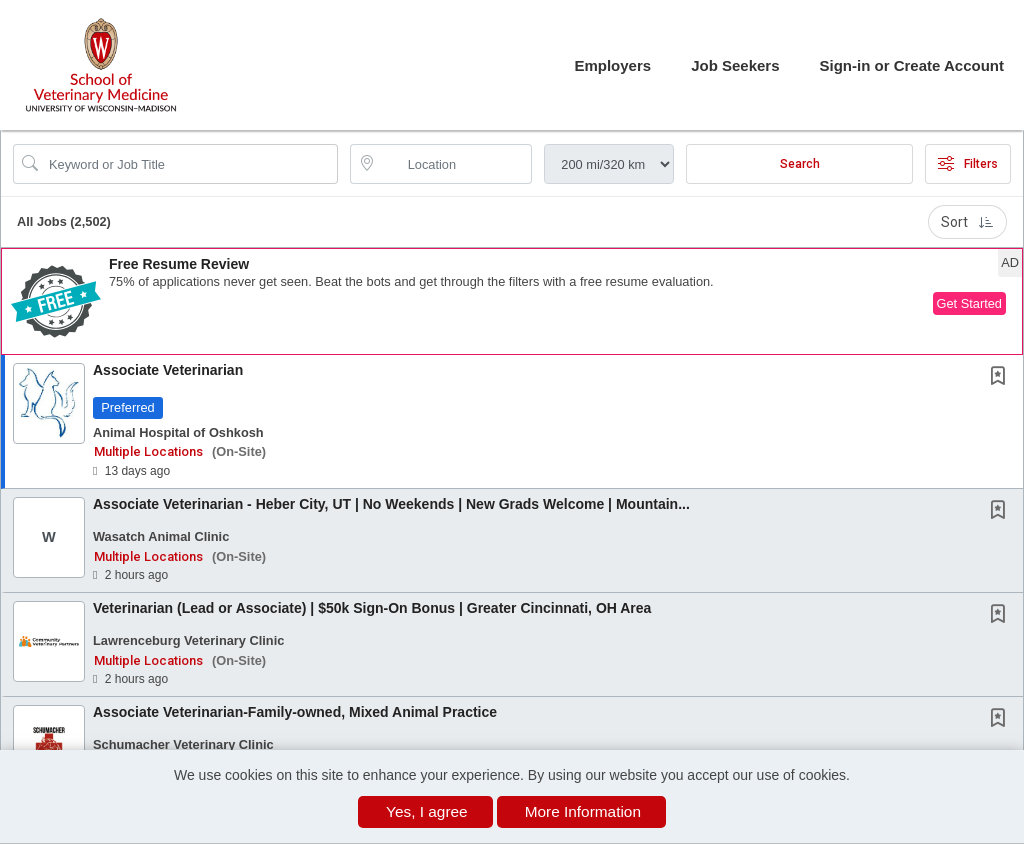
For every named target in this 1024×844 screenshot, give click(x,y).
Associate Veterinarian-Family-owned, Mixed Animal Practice (295, 712)
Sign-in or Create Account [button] (912, 65)
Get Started (969, 303)
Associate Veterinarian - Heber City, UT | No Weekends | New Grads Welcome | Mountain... (391, 504)
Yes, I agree (427, 811)
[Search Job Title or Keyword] (189, 164)
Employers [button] (612, 65)
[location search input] (455, 164)
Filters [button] (968, 164)
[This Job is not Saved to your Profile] (1002, 378)
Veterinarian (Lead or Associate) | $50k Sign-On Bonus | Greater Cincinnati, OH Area (372, 608)
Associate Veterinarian (168, 370)
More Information (583, 811)
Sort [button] (967, 222)
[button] (512, 301)
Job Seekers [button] (735, 65)
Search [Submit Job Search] (800, 164)
